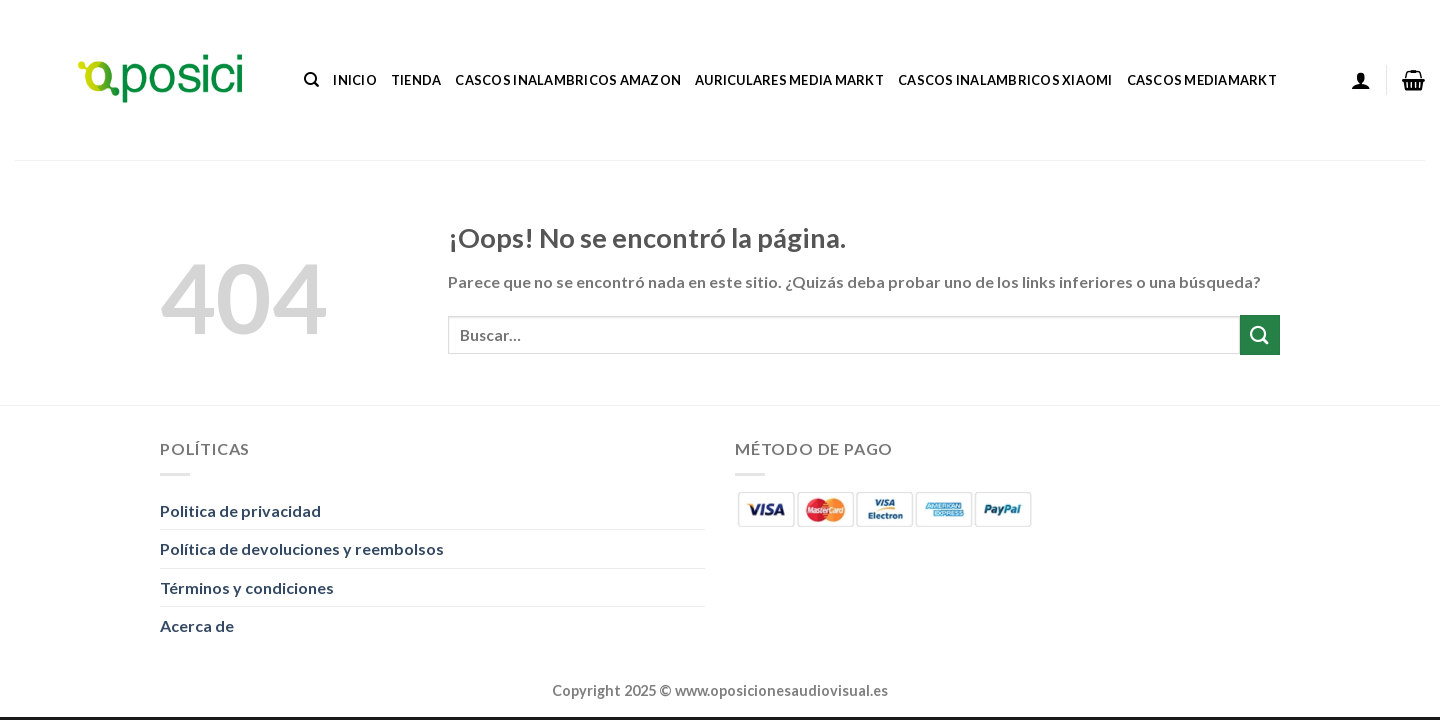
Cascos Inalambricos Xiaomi (1005, 80)
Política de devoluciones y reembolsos (302, 548)
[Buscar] (311, 80)
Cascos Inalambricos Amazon (568, 80)
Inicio (355, 80)
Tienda (416, 80)
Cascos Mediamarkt (1202, 80)
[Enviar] (1260, 334)
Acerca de (197, 625)
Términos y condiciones (247, 587)
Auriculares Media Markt (789, 80)
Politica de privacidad (240, 510)
